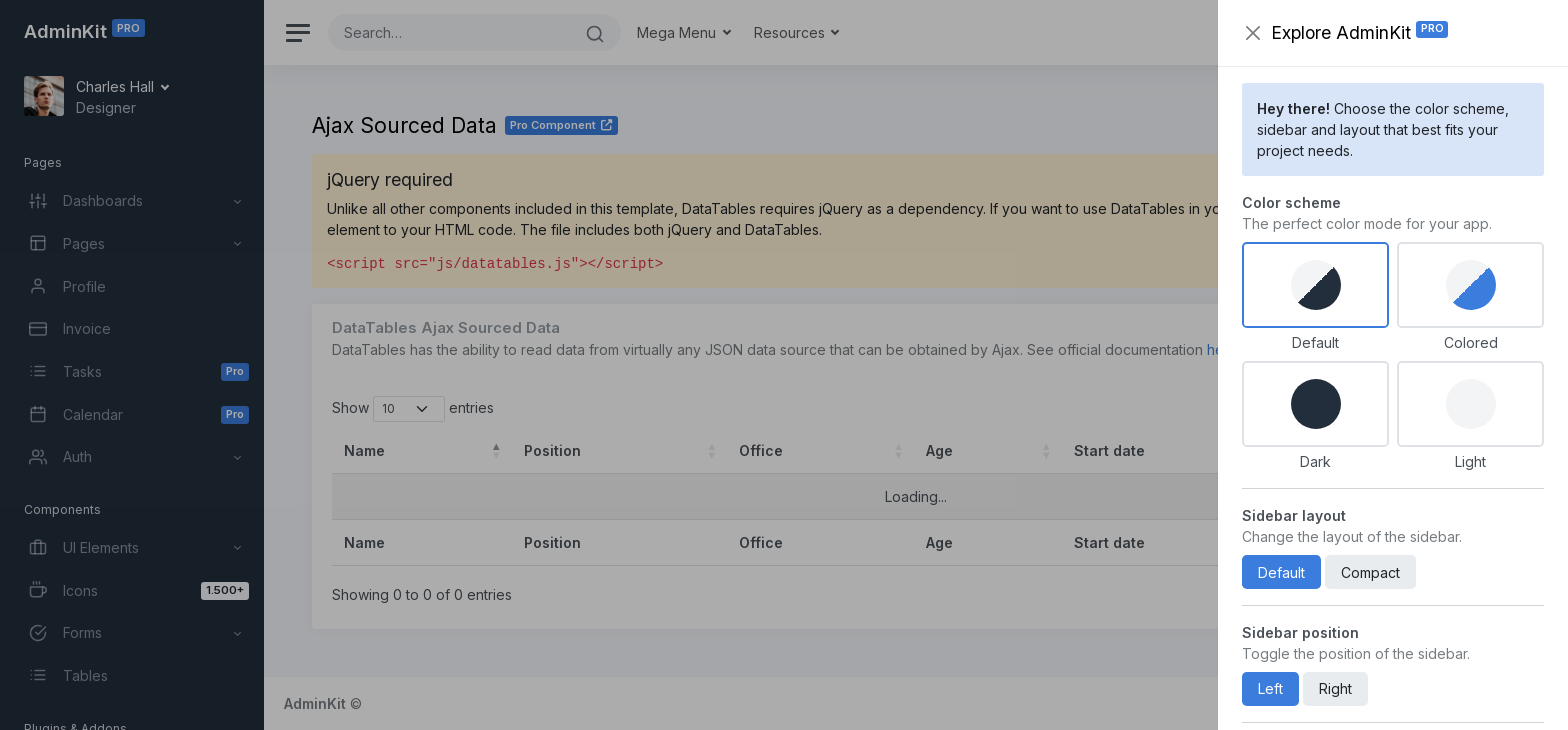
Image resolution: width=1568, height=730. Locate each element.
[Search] (449, 32)
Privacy (1470, 703)
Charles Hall (117, 86)
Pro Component (561, 125)
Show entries (413, 409)
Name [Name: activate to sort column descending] (364, 450)
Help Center (1394, 703)
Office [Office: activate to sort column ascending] (761, 450)
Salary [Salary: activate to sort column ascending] (1344, 450)
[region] (132, 365)
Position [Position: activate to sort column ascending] (552, 450)
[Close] (1498, 180)
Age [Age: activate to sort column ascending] (939, 450)
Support (1315, 703)
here (1222, 349)
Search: (1376, 409)
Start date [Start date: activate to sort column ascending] (1109, 450)
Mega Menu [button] (678, 32)
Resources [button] (791, 32)
